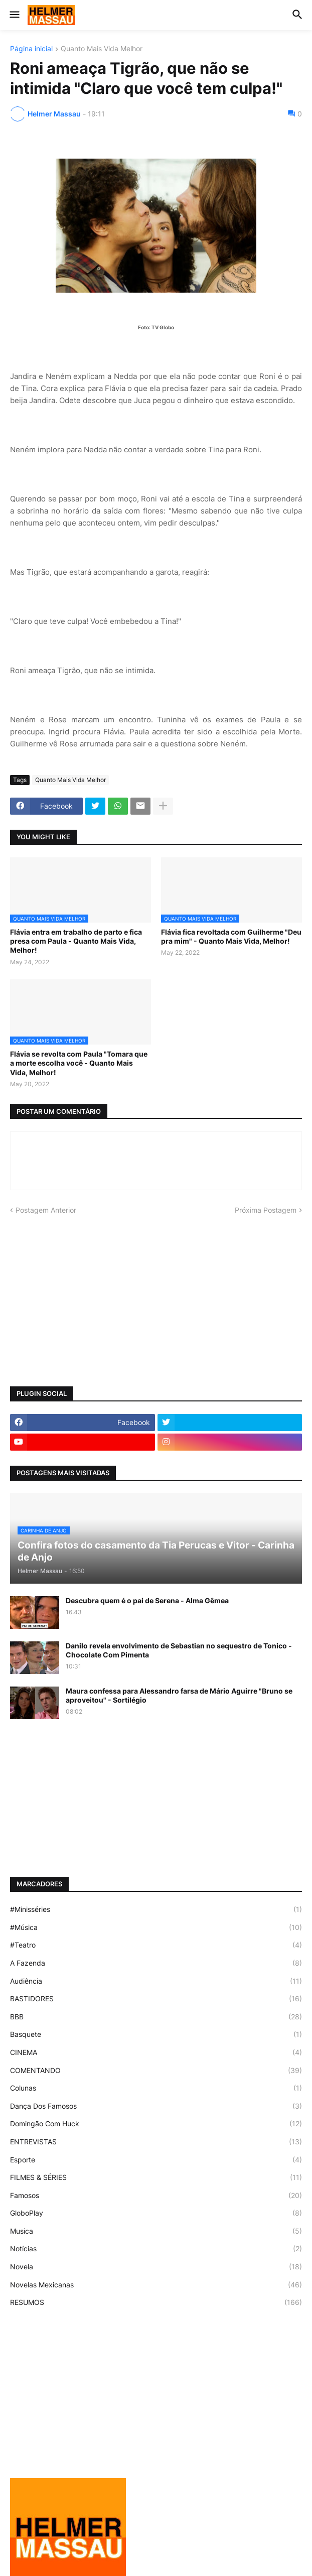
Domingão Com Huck (156, 2124)
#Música (156, 1927)
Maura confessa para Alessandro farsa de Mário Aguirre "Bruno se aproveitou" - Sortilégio (179, 1695)
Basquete (156, 2034)
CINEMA (156, 2052)
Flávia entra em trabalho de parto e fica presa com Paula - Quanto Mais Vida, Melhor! (76, 941)
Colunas (156, 2088)
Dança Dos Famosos (156, 2106)
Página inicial (31, 49)
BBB (156, 2017)
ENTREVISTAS (156, 2142)
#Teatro (156, 1945)
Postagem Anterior (46, 1210)
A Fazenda (156, 1963)
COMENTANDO (156, 2071)
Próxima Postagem (265, 1210)
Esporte (156, 2160)
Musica (156, 2231)
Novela (156, 2267)
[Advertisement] (156, 1301)
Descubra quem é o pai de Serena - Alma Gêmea (147, 1600)
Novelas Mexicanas (156, 2285)
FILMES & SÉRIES (156, 2177)
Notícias (156, 2249)
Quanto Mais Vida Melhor (101, 49)
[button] (14, 15)
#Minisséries (156, 1909)
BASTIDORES (156, 1999)
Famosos (156, 2196)
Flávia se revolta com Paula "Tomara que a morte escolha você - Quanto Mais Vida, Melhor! (78, 1063)
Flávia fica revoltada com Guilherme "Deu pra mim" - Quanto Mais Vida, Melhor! (231, 936)
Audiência (156, 1981)
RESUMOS (156, 2302)
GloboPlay (156, 2213)
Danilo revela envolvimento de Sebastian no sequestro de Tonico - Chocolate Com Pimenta (179, 1650)
